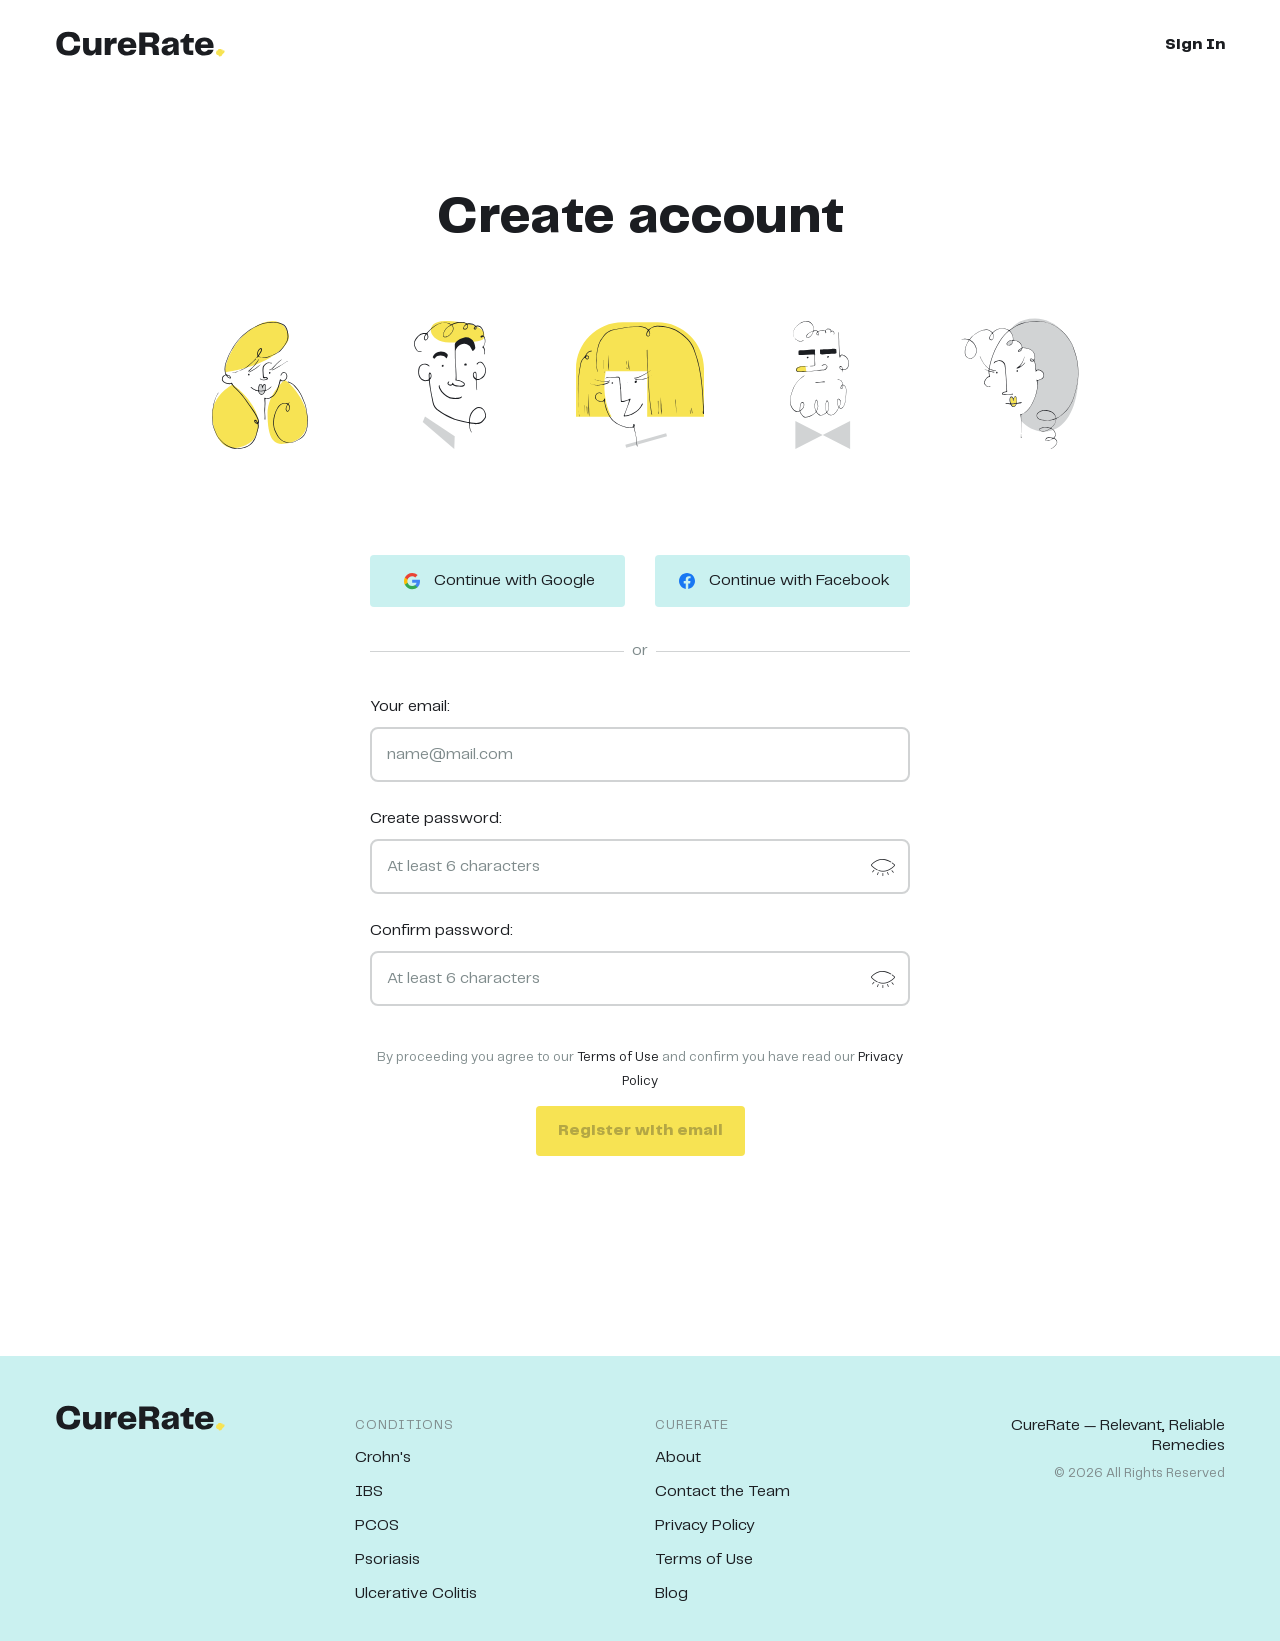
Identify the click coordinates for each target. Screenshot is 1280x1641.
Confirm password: (441, 930)
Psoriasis (387, 1559)
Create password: (436, 818)
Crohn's (383, 1457)
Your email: (410, 706)
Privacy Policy (705, 1525)
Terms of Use (618, 1057)
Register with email (640, 1130)
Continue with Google (497, 581)
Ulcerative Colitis (416, 1593)
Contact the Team (722, 1491)
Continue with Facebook (782, 581)
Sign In (1195, 44)
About (678, 1457)
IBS (369, 1491)
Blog (671, 1593)
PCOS (377, 1525)
